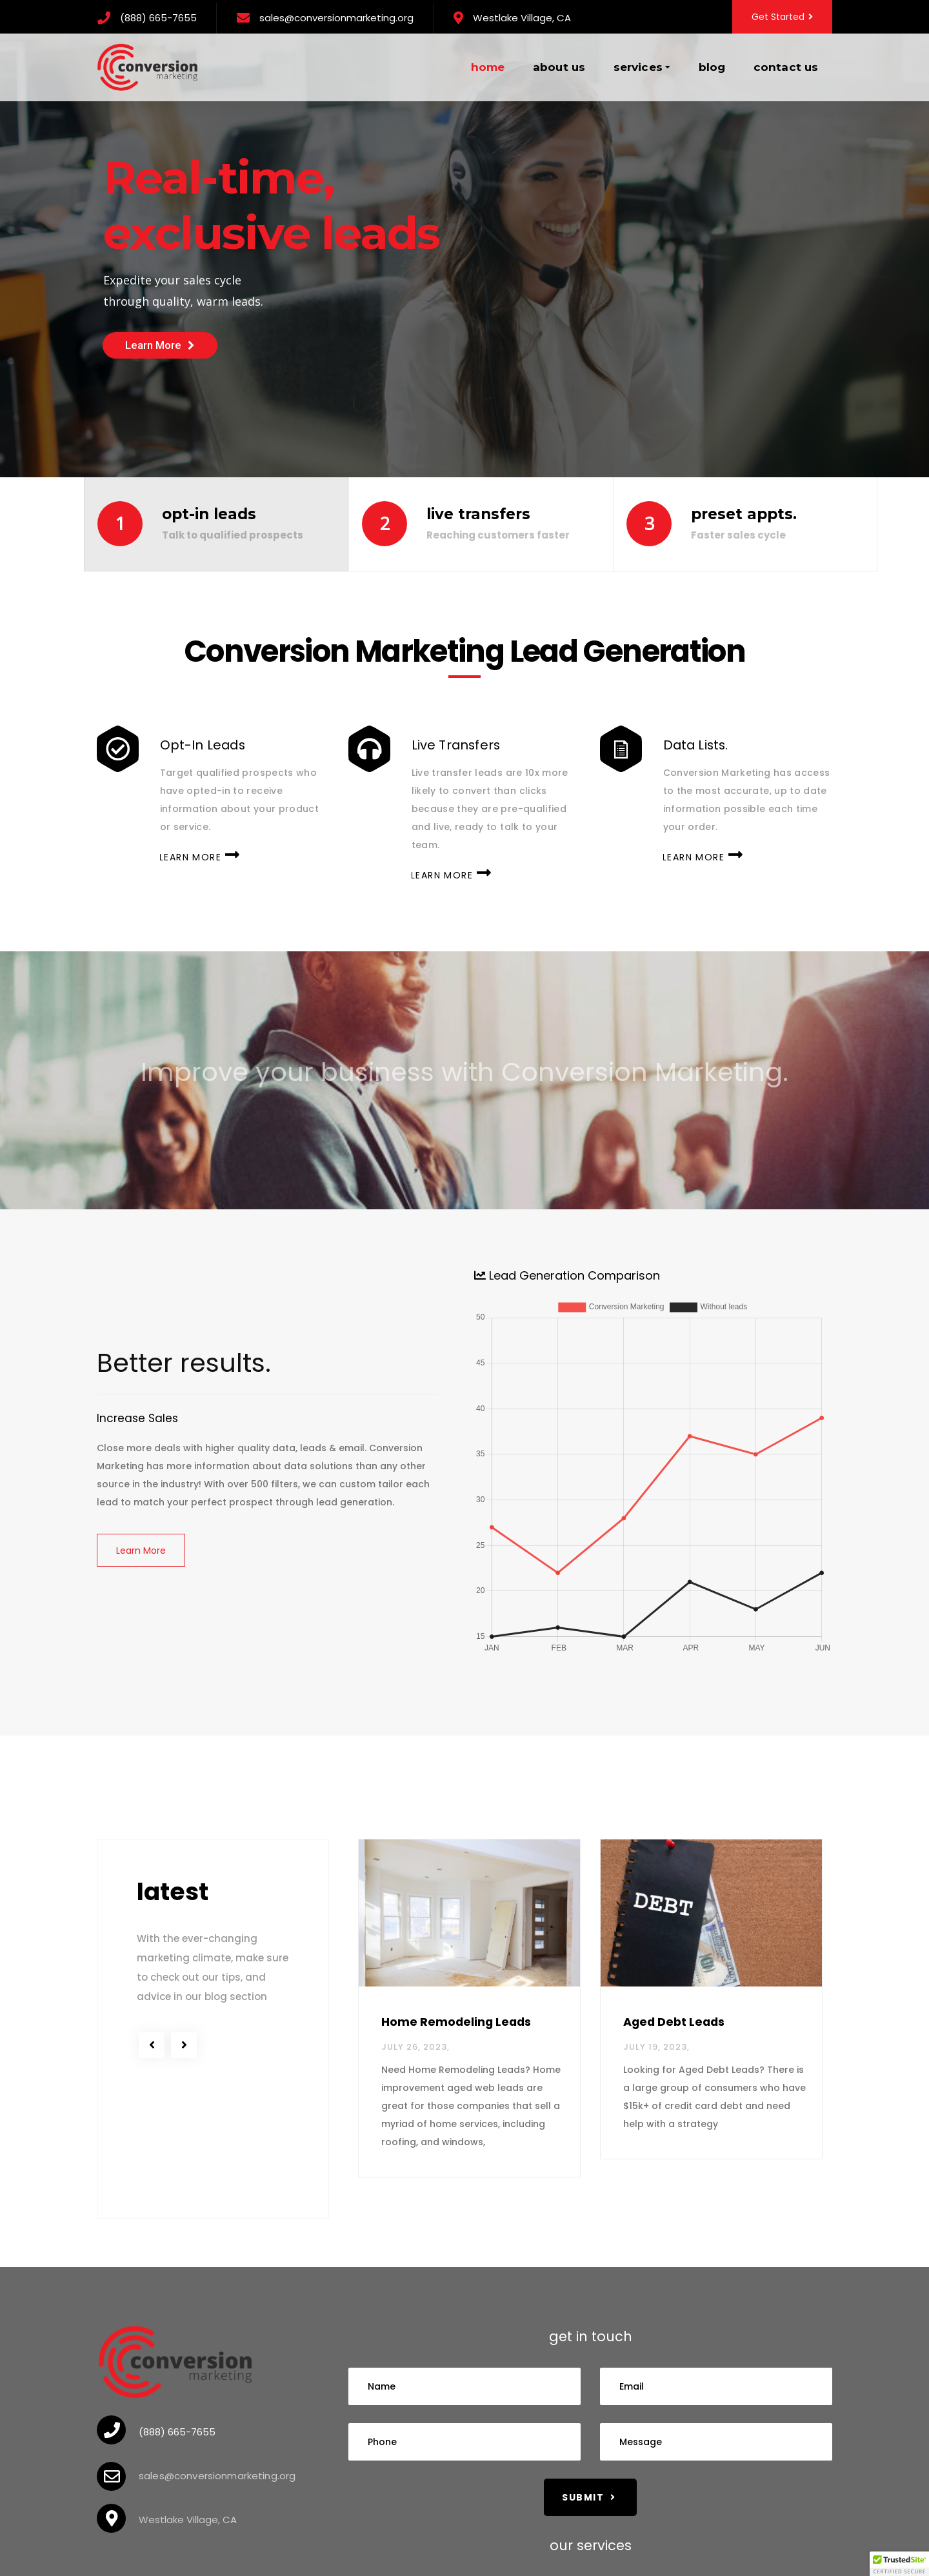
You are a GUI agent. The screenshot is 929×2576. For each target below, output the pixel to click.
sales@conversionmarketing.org (336, 18)
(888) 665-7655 (158, 18)
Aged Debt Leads (673, 2022)
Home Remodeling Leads (456, 2022)
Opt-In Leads (202, 747)
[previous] (152, 2045)
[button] (899, 2563)
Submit (588, 2497)
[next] (184, 2045)
